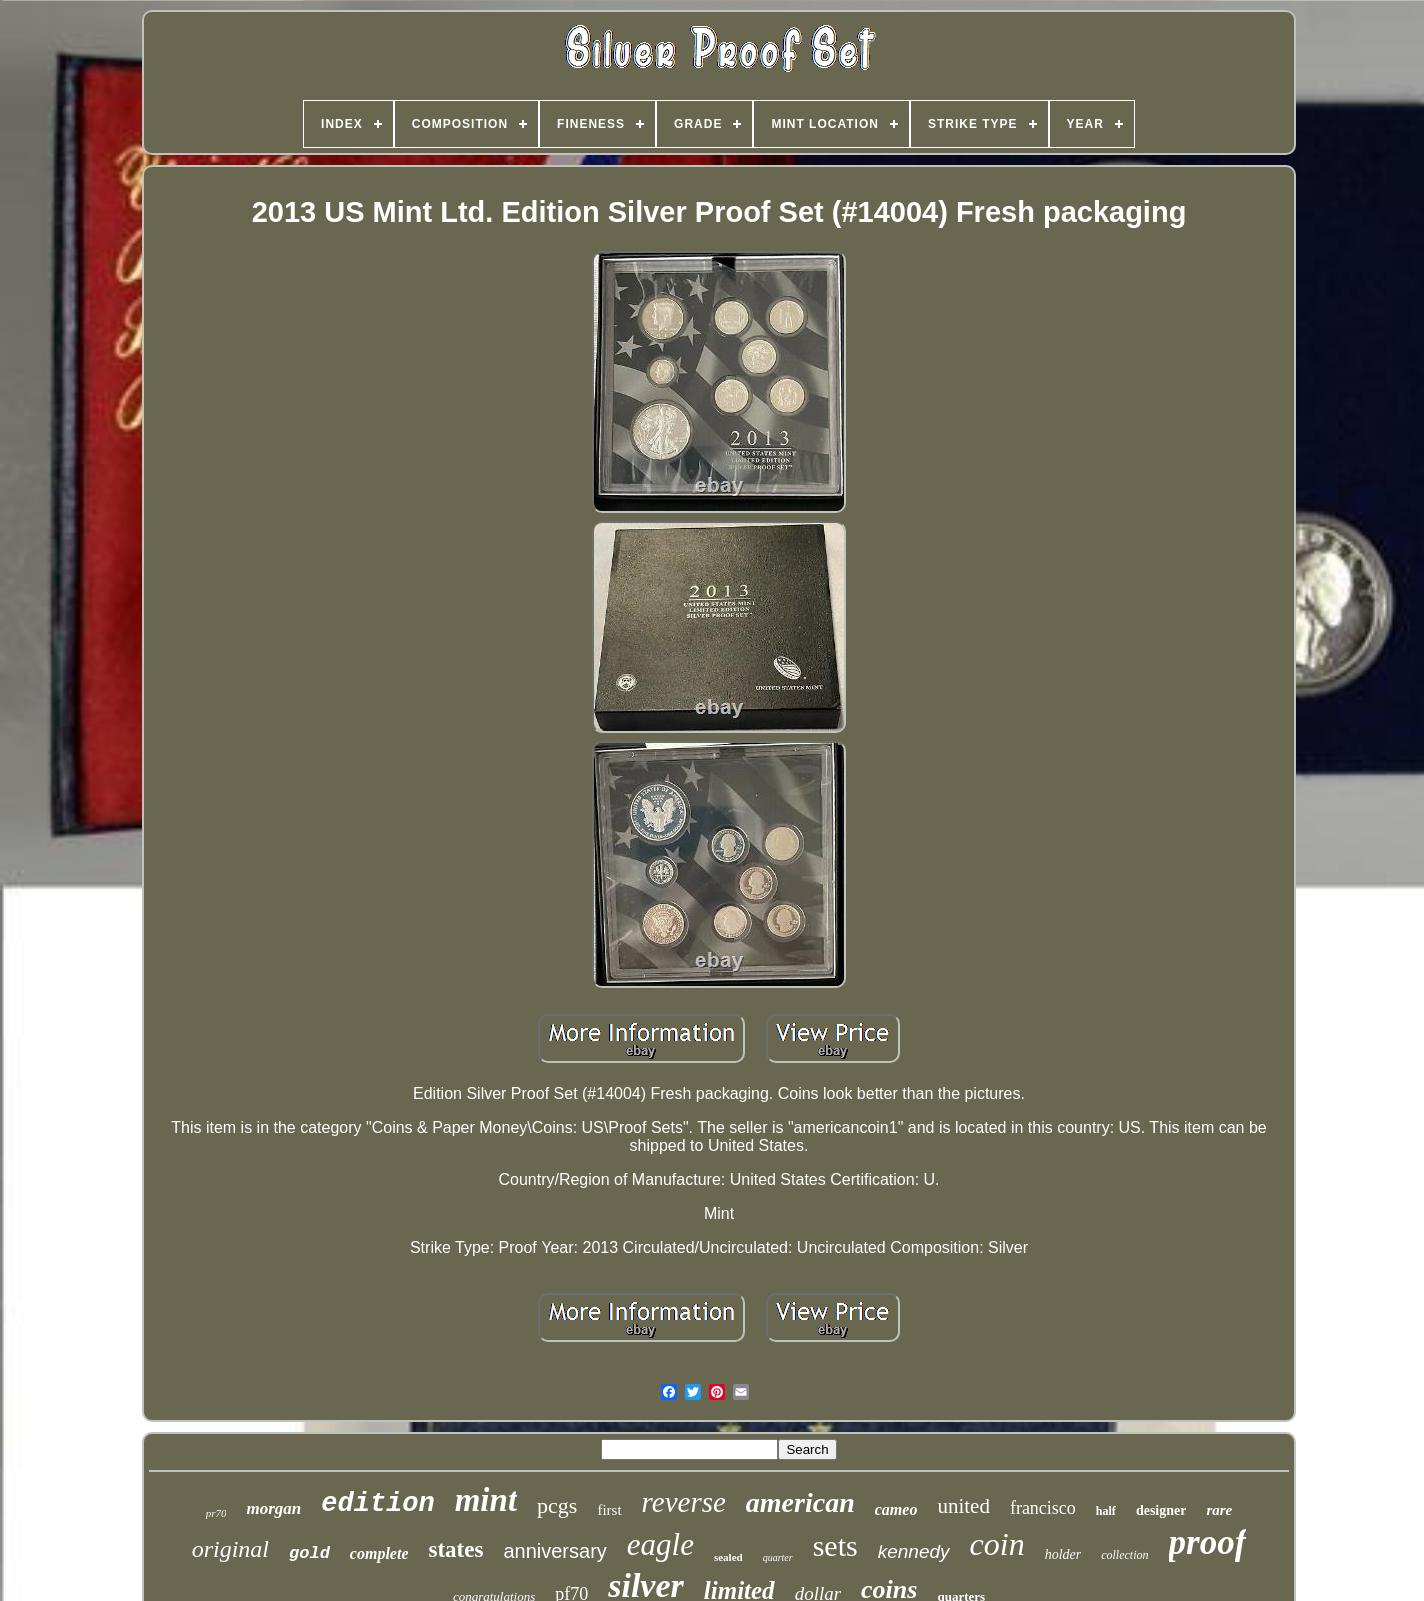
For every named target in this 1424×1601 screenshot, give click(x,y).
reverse (684, 1502)
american (800, 1502)
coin (997, 1544)
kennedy (914, 1551)
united (963, 1506)
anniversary (554, 1551)
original (230, 1549)
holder (1063, 1554)
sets (835, 1545)
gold (309, 1553)
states (455, 1549)
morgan (273, 1508)
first (609, 1510)
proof (1208, 1542)
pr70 (216, 1513)
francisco (1043, 1508)
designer (1161, 1510)
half (1106, 1511)
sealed (728, 1557)
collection (1124, 1555)
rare (1219, 1510)
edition (377, 1504)
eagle (660, 1544)
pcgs (557, 1505)
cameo (896, 1509)
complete (379, 1553)
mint (486, 1500)
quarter (778, 1557)
